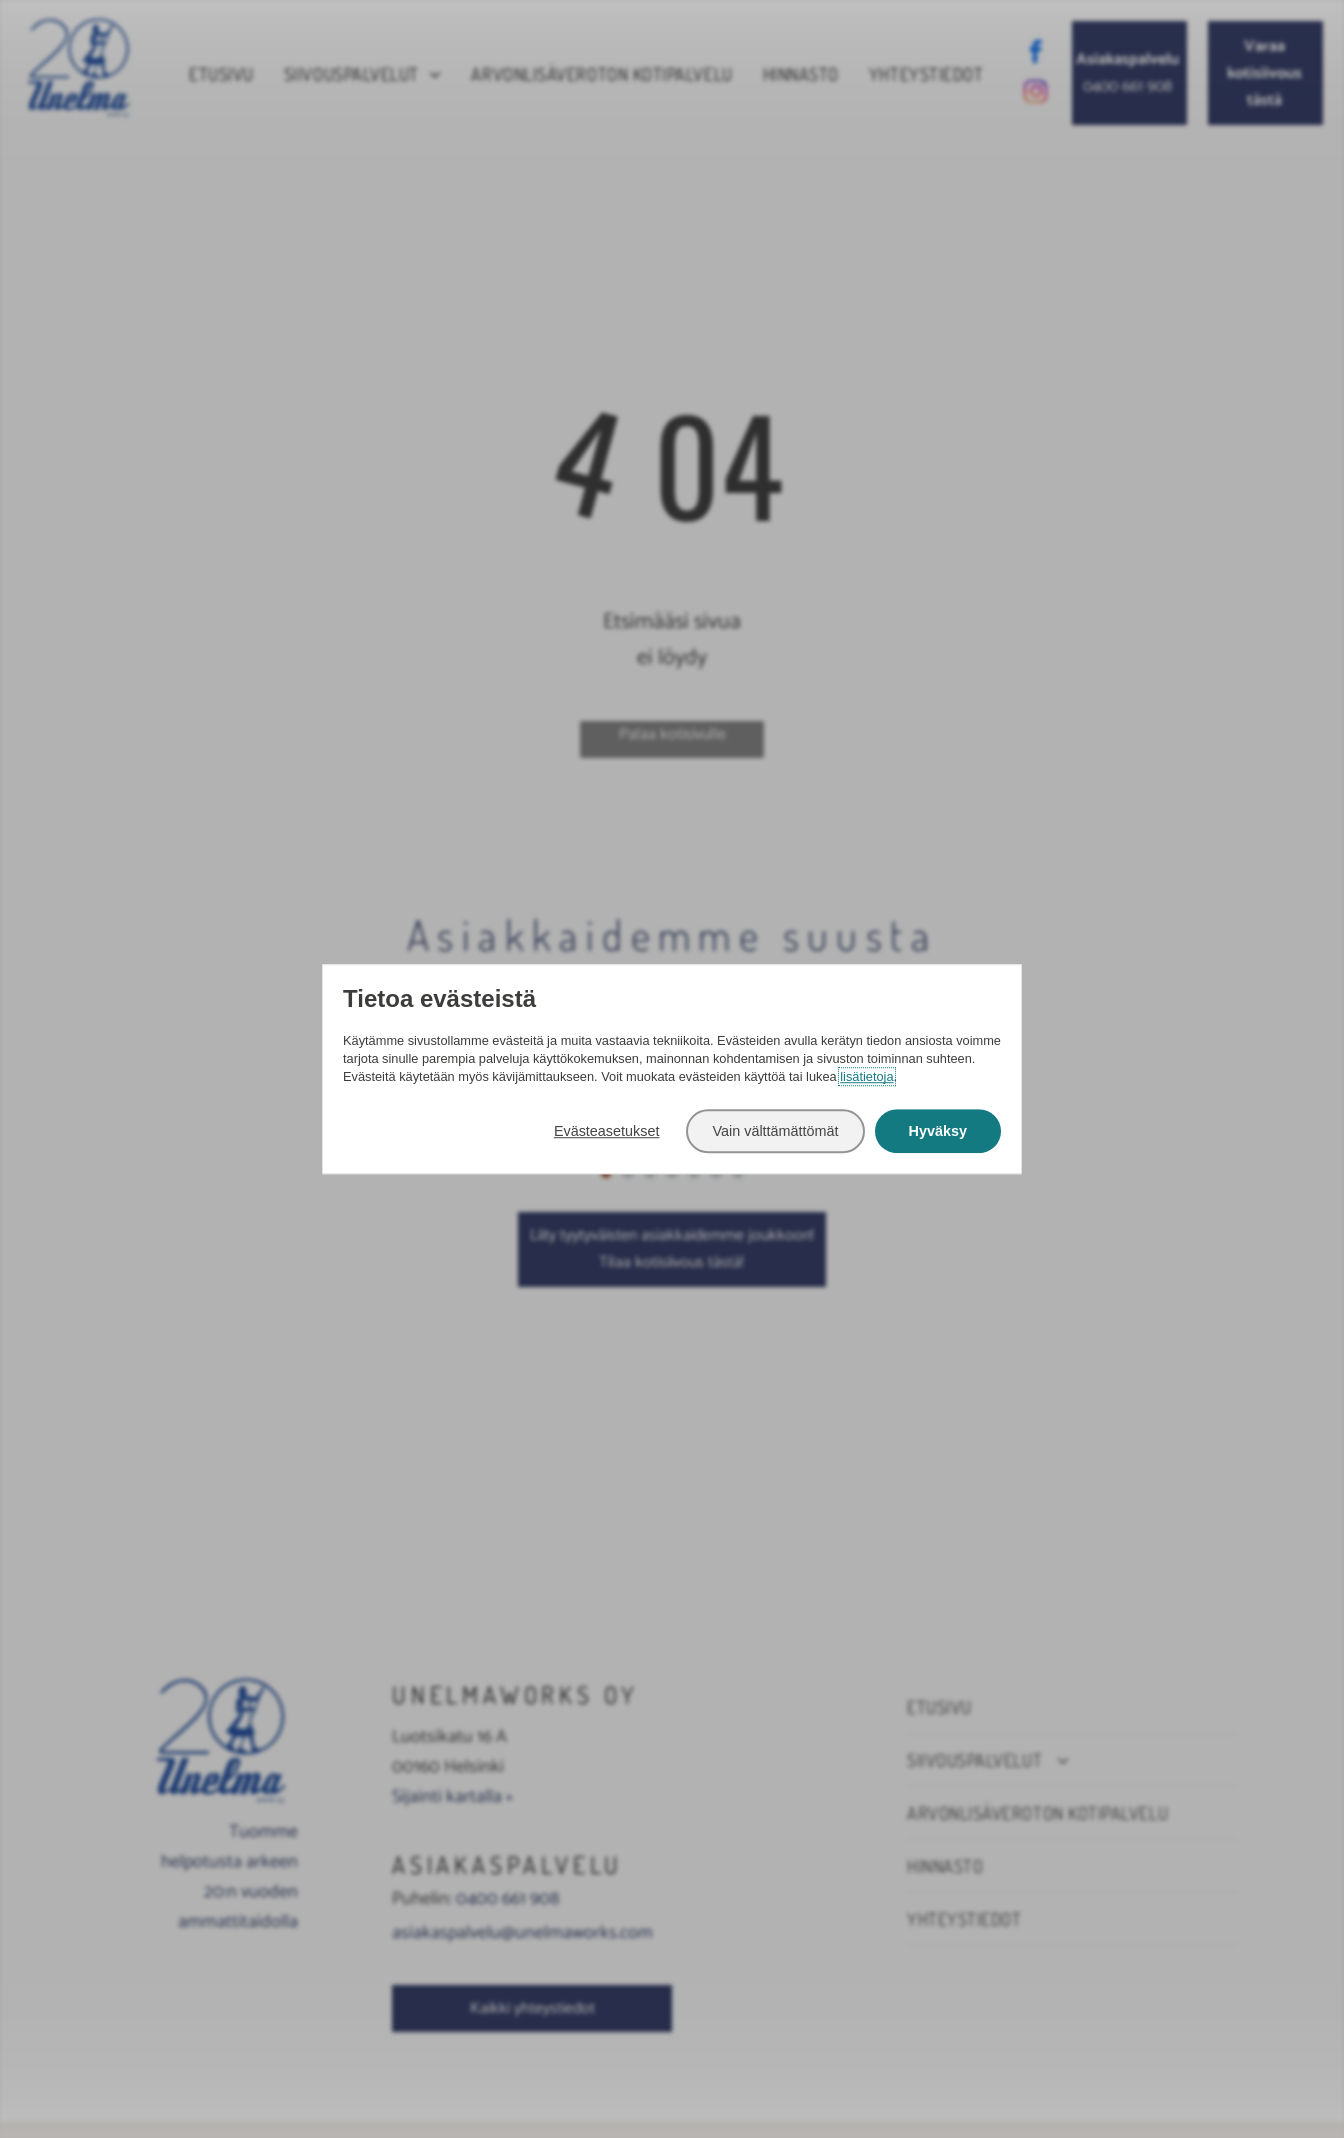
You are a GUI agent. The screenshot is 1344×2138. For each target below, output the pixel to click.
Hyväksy (938, 1131)
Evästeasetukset (607, 1131)
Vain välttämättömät (775, 1131)
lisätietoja (866, 1077)
